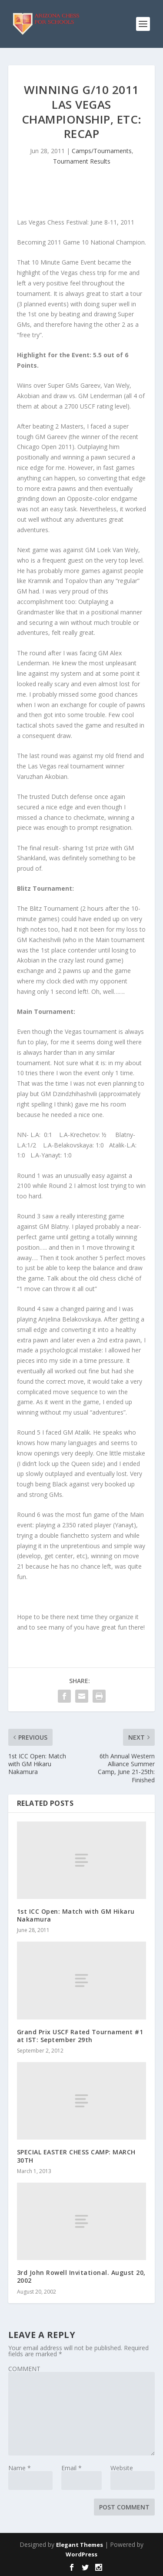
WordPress (81, 2554)
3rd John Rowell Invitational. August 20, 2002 (81, 2276)
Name (19, 2468)
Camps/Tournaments (102, 151)
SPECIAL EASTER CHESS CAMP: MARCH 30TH (76, 2156)
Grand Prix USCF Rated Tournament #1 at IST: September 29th (80, 2036)
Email (71, 2468)
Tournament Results (81, 161)
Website (121, 2468)
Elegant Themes (79, 2545)
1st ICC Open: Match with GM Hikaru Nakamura (76, 1915)
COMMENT (24, 2369)
